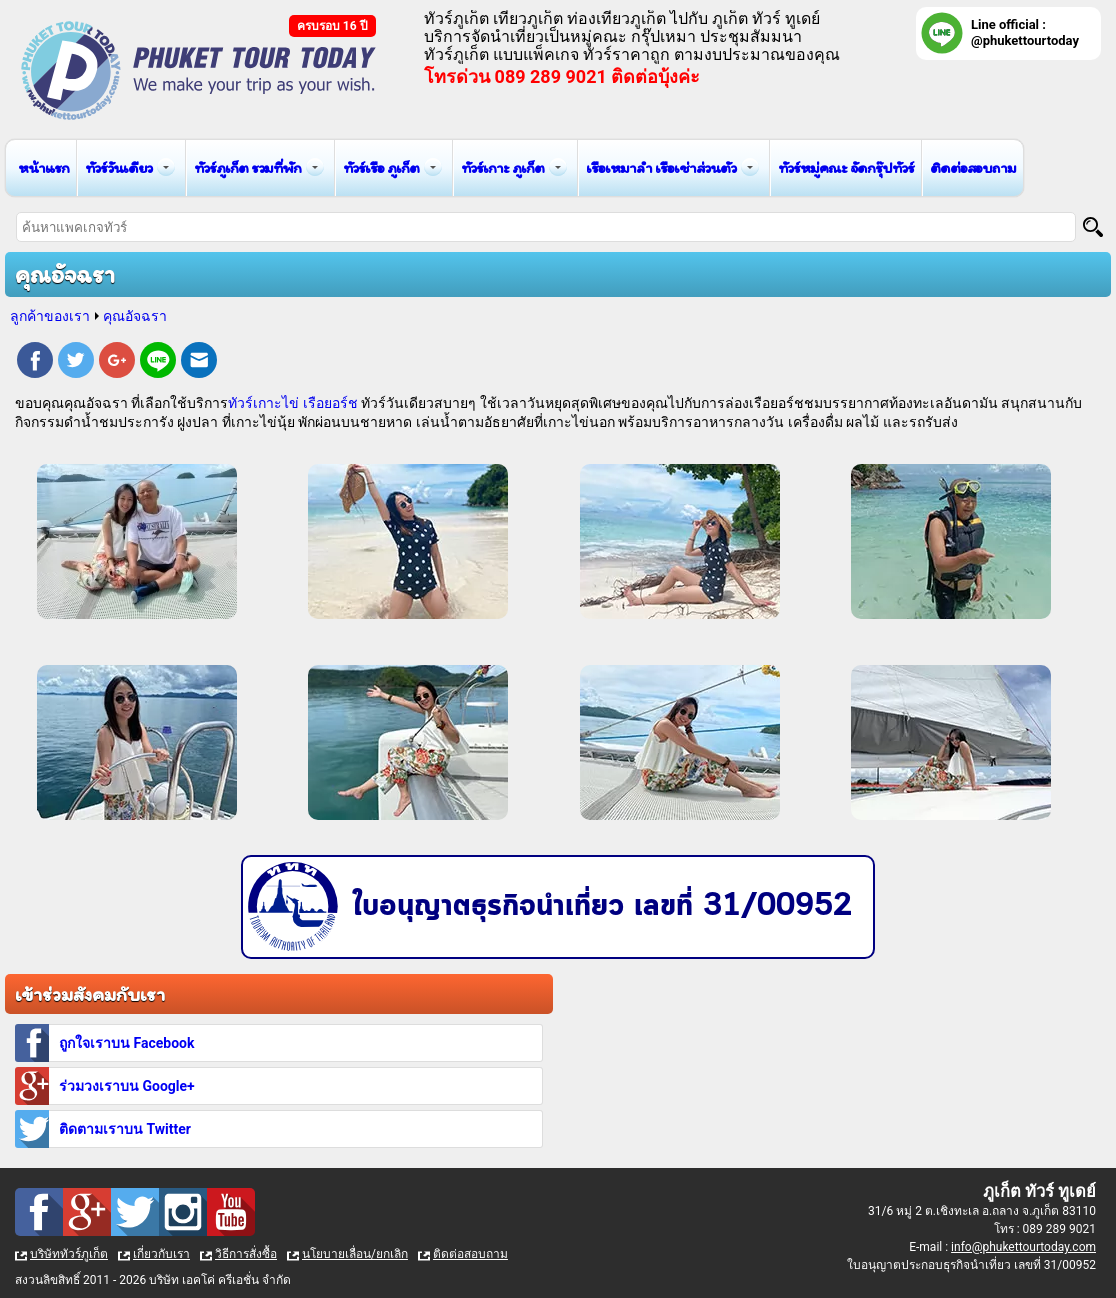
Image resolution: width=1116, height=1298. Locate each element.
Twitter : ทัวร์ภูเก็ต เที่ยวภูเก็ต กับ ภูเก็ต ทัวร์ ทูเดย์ (135, 1212)
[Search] (1093, 227)
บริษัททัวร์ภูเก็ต (69, 1254)
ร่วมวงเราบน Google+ (127, 1086)
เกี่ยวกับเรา (161, 1254)
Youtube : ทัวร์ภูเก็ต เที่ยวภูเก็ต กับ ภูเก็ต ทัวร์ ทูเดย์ (231, 1212)
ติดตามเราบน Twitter (125, 1129)
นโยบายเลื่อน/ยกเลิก (355, 1254)
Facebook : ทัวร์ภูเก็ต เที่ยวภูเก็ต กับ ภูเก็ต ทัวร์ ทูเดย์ (39, 1212)
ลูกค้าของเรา (50, 316)
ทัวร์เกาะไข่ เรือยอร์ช (292, 403)
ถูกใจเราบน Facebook (126, 1043)
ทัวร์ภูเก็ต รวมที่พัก (247, 167)
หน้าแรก (43, 167)
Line (158, 363)
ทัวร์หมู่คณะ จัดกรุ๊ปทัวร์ (846, 167)
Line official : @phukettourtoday (1025, 32)
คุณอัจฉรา (135, 316)
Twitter (76, 363)
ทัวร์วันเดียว (118, 167)
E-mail (199, 363)
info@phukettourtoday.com (1023, 1247)
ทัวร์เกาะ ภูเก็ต (502, 167)
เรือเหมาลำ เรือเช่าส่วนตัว (661, 167)
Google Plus (117, 363)
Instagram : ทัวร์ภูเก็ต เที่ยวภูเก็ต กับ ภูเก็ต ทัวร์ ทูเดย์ (183, 1212)
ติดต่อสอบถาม (973, 167)
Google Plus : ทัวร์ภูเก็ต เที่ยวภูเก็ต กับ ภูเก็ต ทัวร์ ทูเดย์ (87, 1212)
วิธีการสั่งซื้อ (246, 1254)
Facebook (35, 363)
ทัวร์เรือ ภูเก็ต (381, 167)
